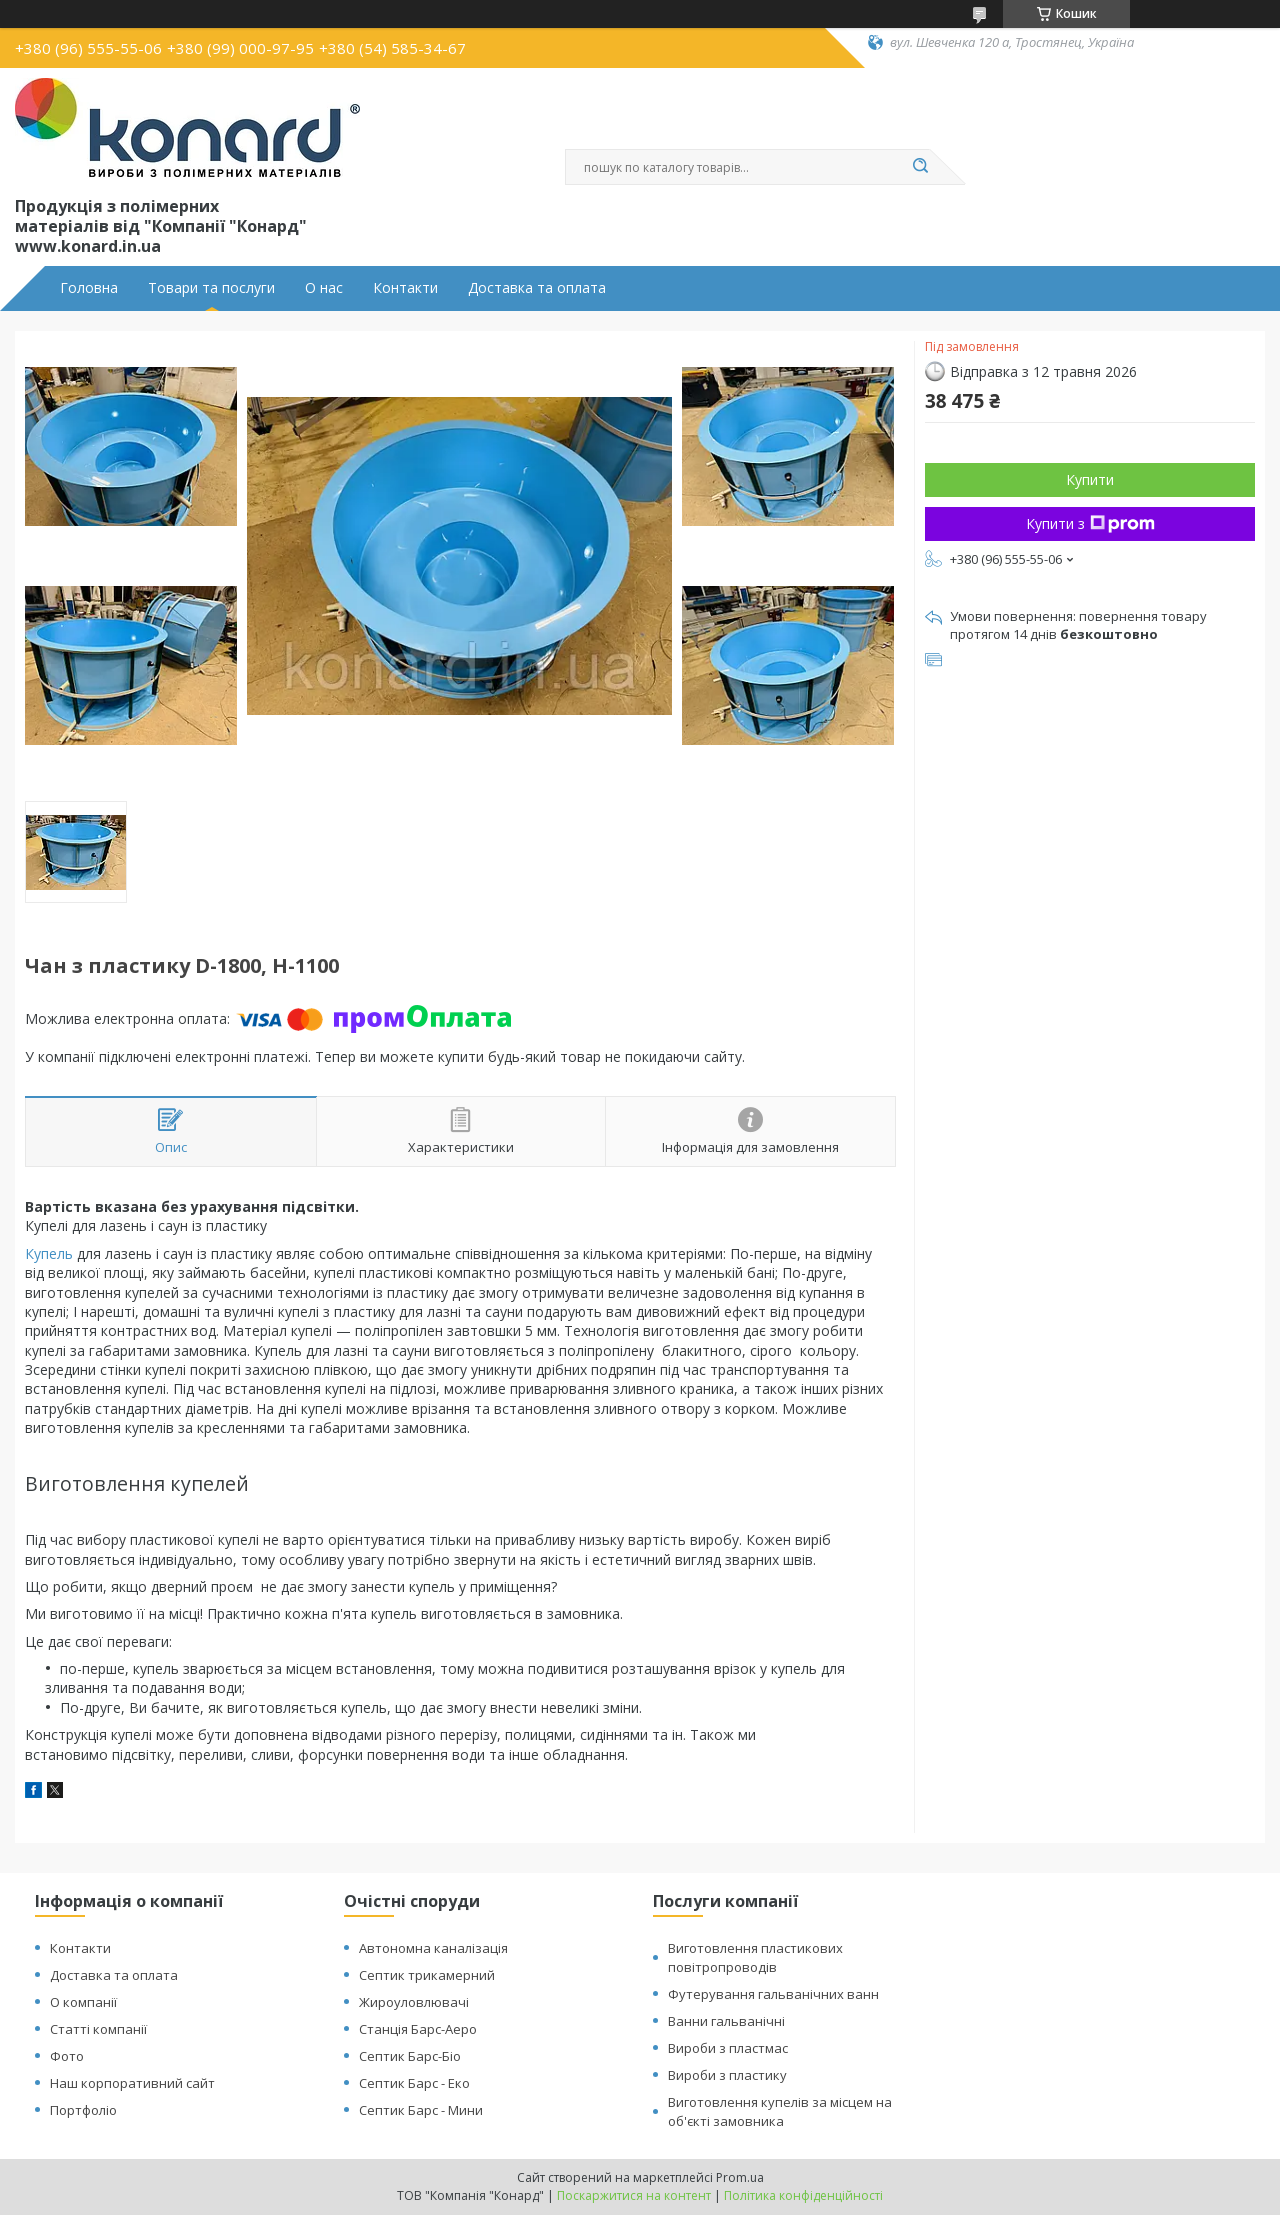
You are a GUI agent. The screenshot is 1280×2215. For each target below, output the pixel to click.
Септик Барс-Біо (410, 2056)
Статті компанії (98, 2029)
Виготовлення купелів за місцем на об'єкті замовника (780, 2111)
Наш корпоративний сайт (132, 2083)
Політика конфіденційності (803, 2195)
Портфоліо (83, 2110)
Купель (49, 1253)
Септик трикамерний (427, 1975)
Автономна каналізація (433, 1948)
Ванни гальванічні (726, 2021)
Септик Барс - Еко (414, 2083)
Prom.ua (740, 2177)
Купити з (1090, 523)
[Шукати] (920, 167)
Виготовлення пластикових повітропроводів (755, 1957)
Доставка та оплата (537, 288)
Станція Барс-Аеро (418, 2029)
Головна (89, 288)
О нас (324, 288)
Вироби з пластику (727, 2075)
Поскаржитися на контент (634, 2195)
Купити (1090, 479)
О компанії (83, 2002)
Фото (67, 2056)
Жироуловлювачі (414, 2002)
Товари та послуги (211, 288)
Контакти (405, 288)
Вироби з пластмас (728, 2048)
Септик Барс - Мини (421, 2110)
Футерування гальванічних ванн (773, 1994)
